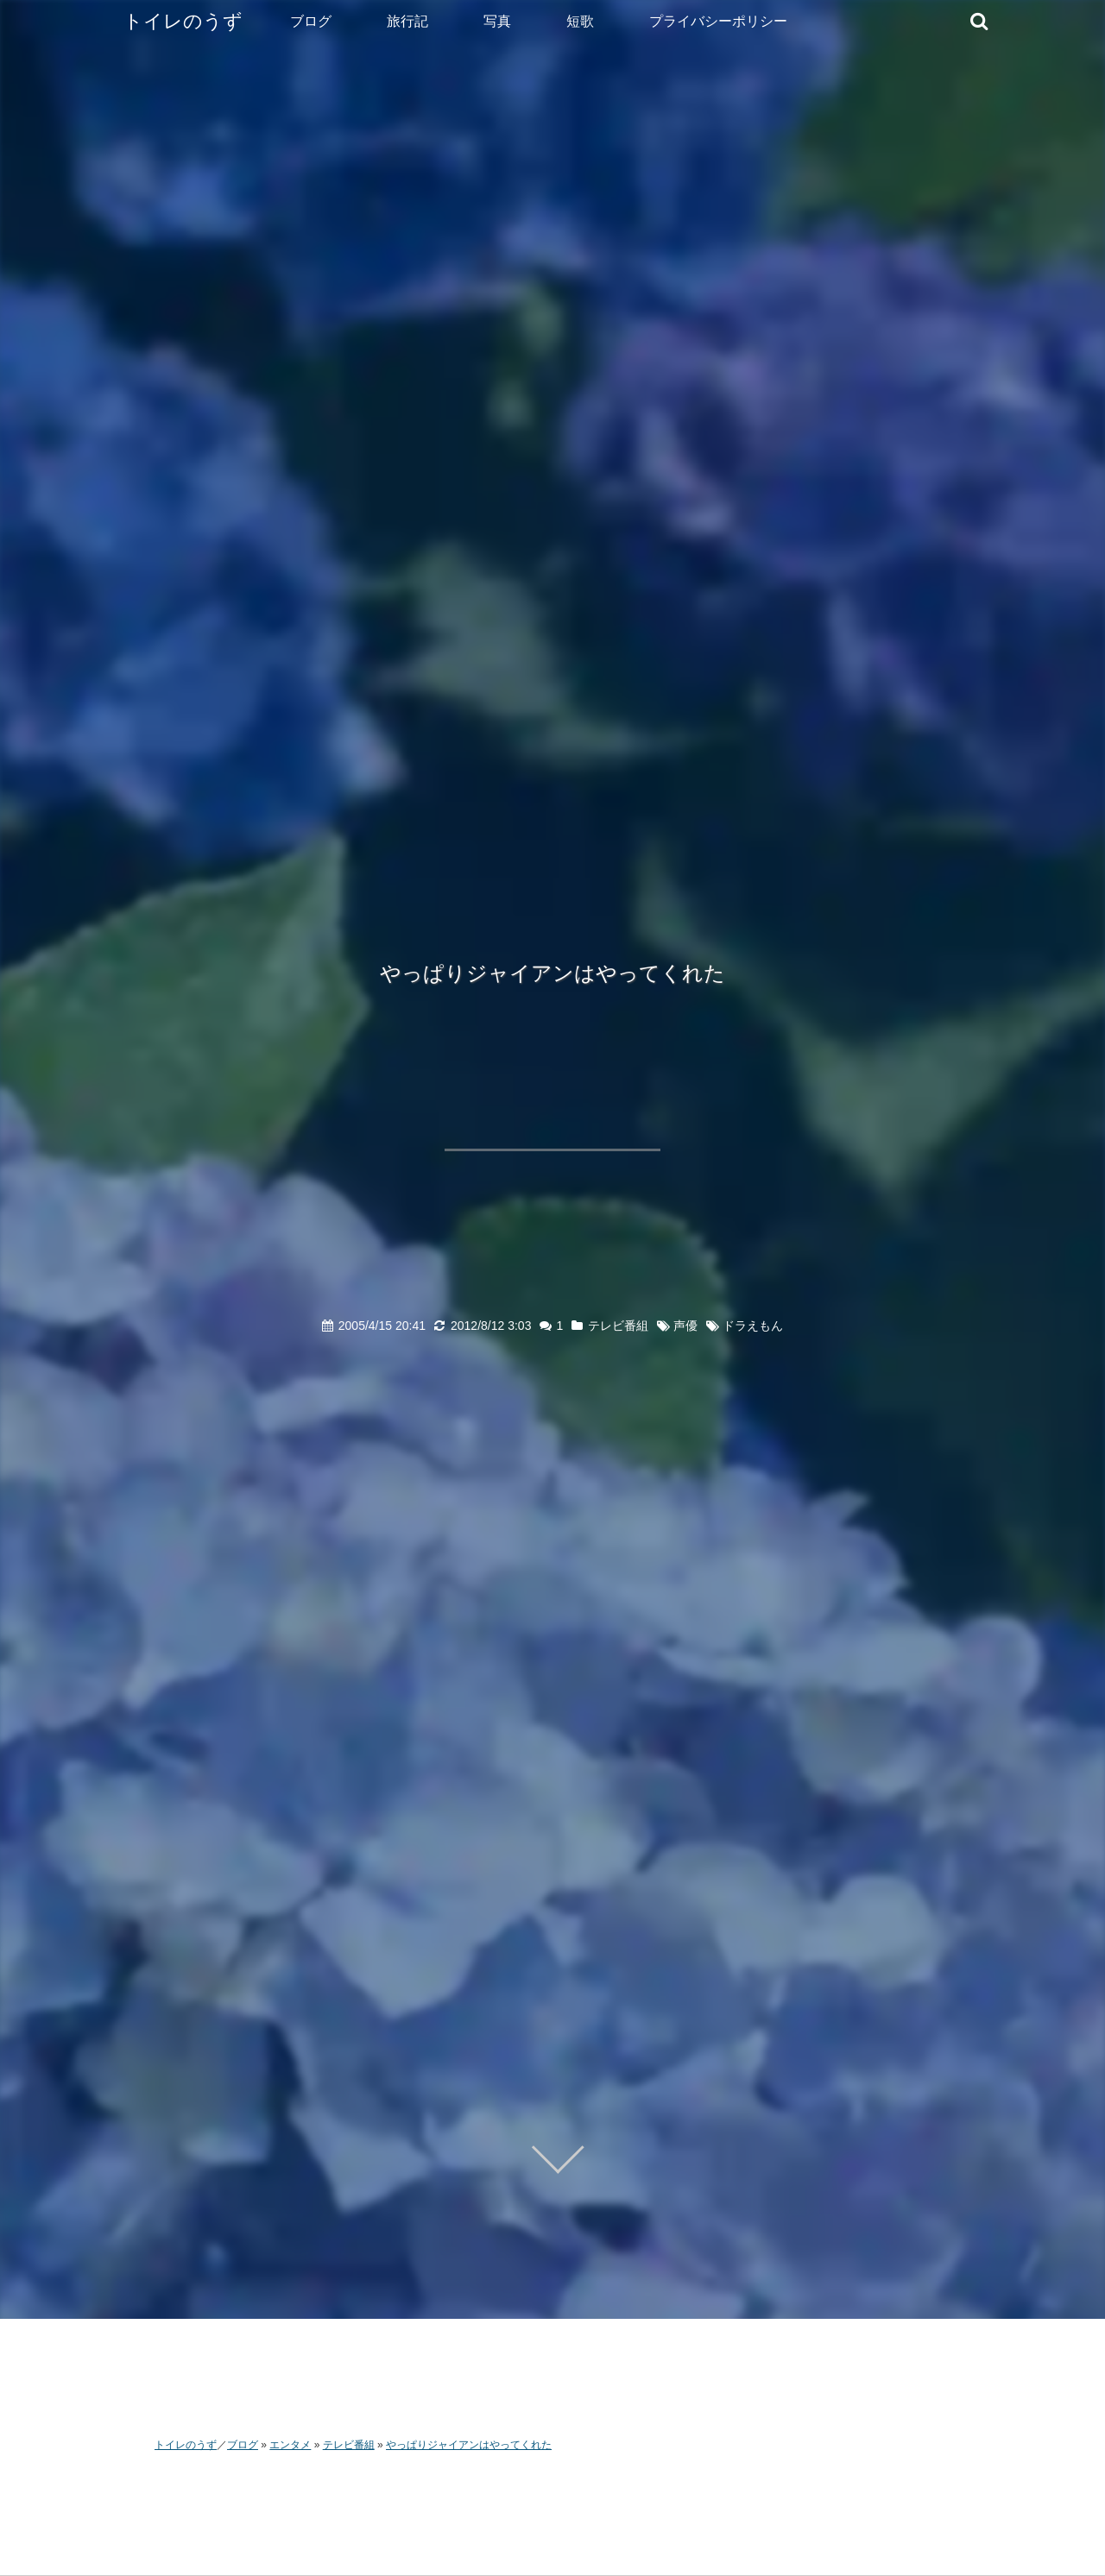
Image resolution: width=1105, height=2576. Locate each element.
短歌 (580, 21)
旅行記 (407, 21)
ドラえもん (753, 1325)
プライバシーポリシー (718, 21)
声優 (685, 1325)
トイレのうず (183, 21)
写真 (497, 21)
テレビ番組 (618, 1325)
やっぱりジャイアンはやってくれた (552, 973)
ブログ (311, 21)
